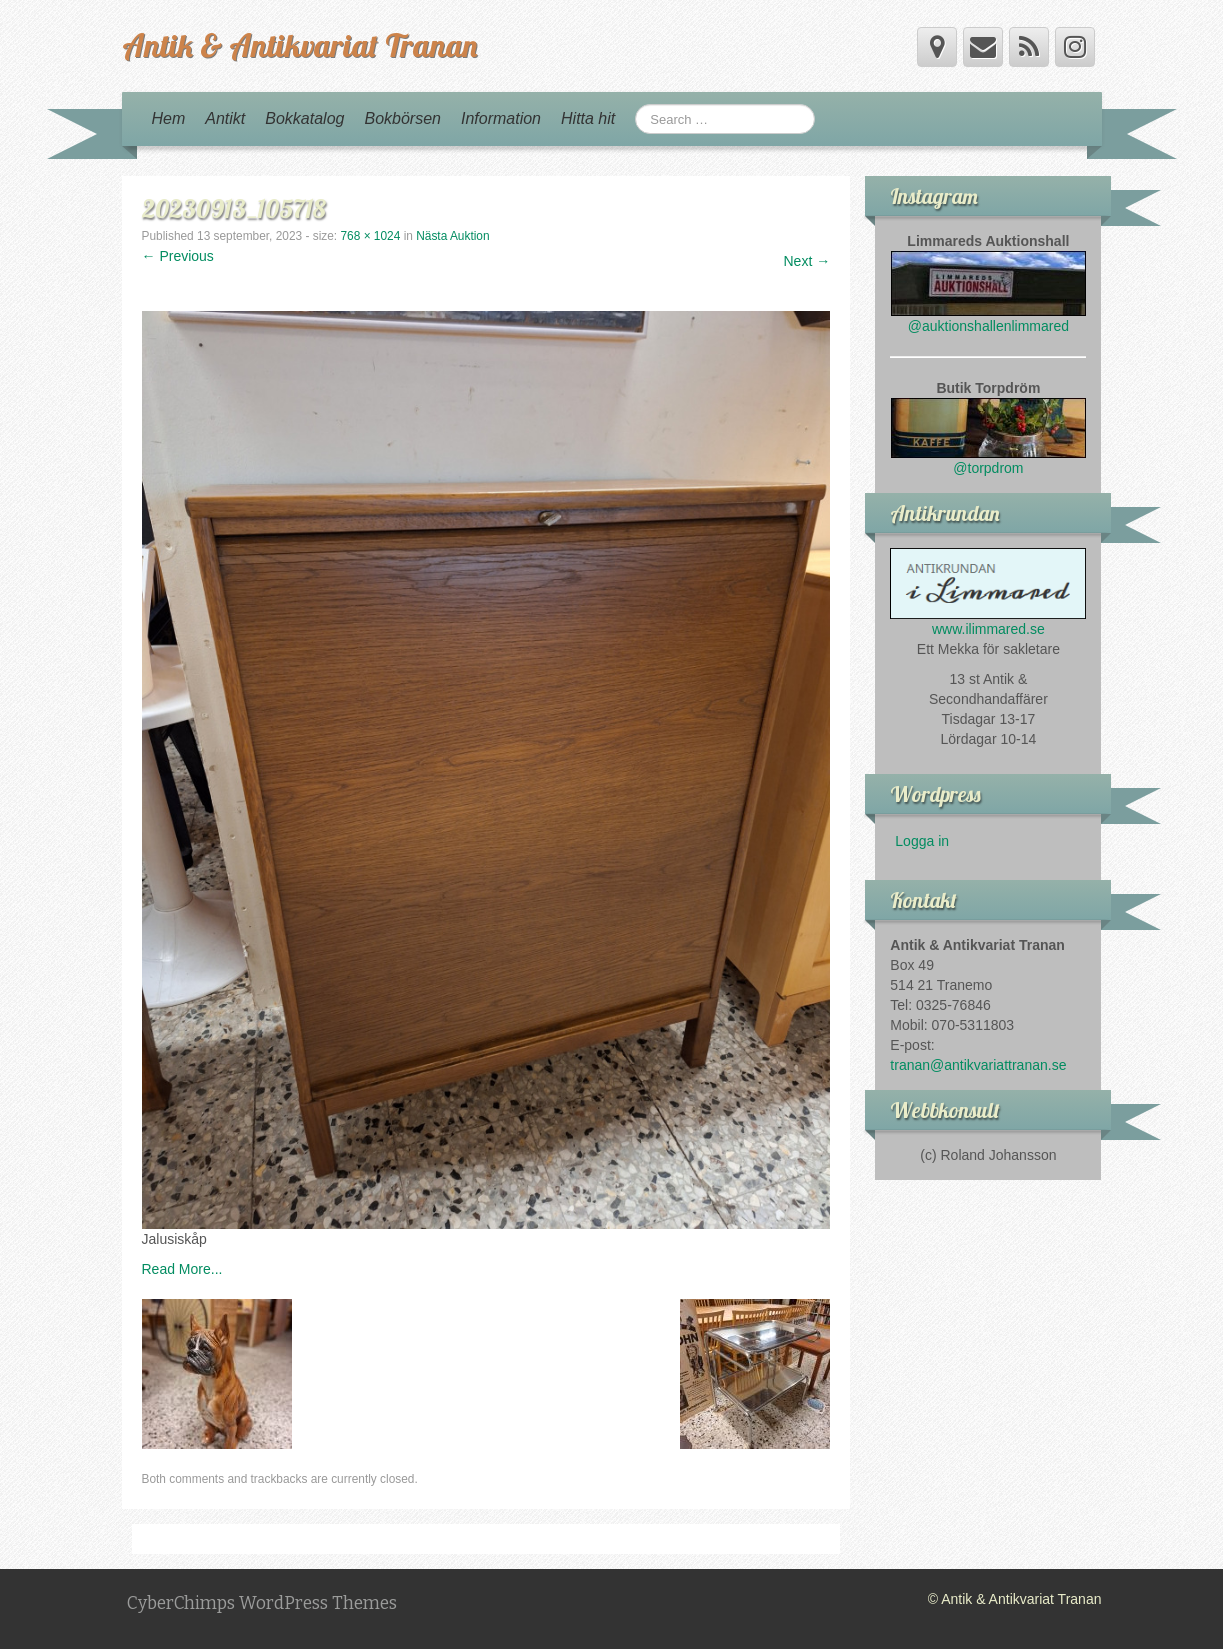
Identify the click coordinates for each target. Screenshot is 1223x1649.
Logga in (922, 841)
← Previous (178, 256)
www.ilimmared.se (988, 629)
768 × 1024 (370, 236)
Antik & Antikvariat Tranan (299, 45)
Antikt (225, 118)
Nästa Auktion (452, 236)
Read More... (182, 1269)
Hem (169, 118)
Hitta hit (588, 118)
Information (501, 118)
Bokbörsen (402, 118)
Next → (807, 261)
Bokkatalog (304, 118)
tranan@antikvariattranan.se (978, 1065)
